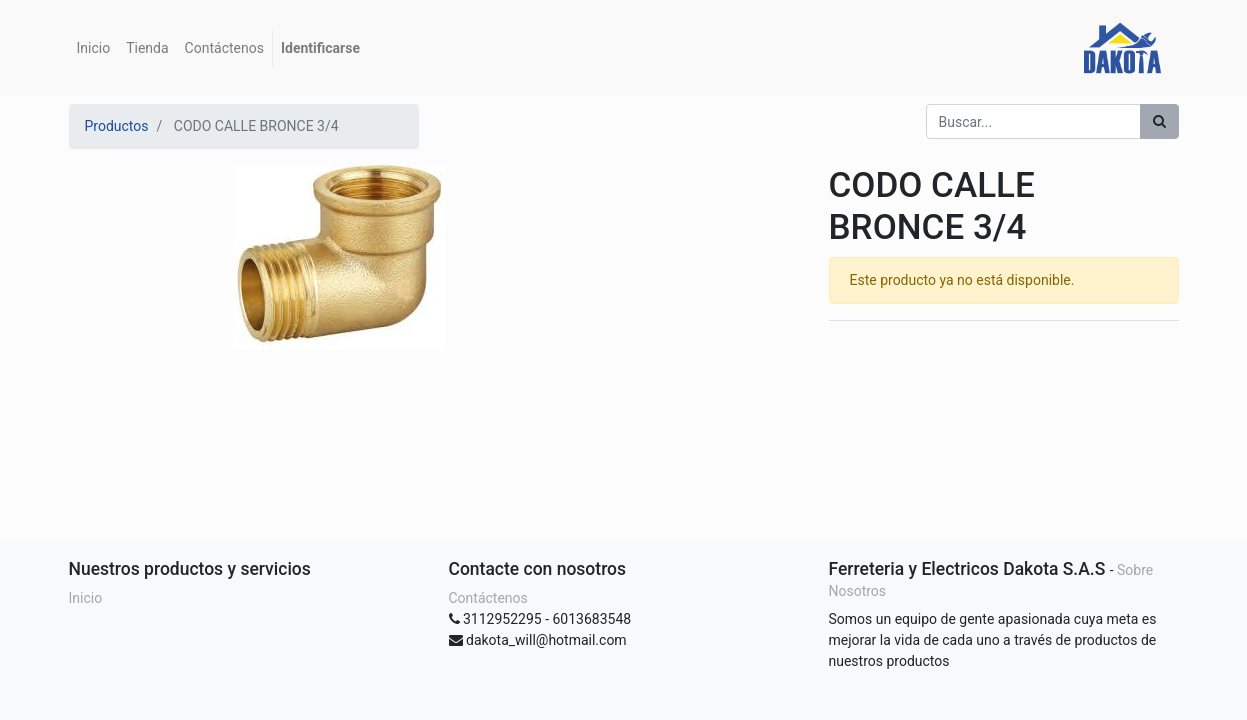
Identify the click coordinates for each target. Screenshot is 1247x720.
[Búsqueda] (1159, 121)
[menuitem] (94, 48)
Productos (117, 126)
